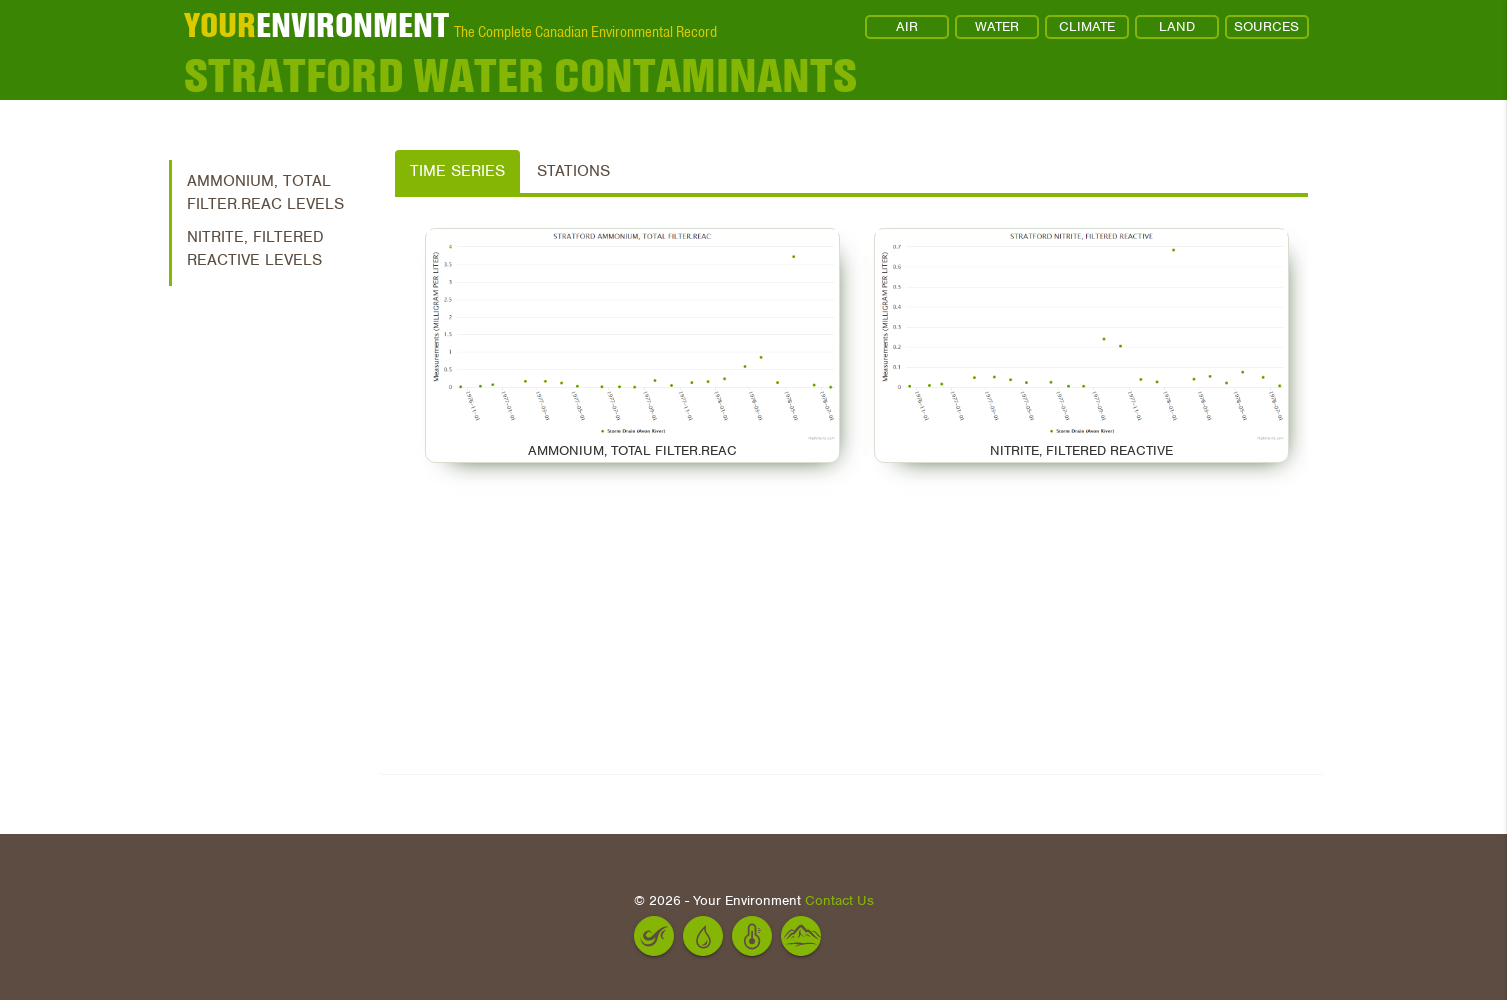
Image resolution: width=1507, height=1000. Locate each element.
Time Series (457, 171)
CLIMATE (1087, 26)
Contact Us (839, 900)
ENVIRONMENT (316, 25)
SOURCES (1266, 26)
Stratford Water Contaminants (520, 75)
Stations (573, 171)
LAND (1177, 26)
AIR (907, 26)
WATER (997, 26)
